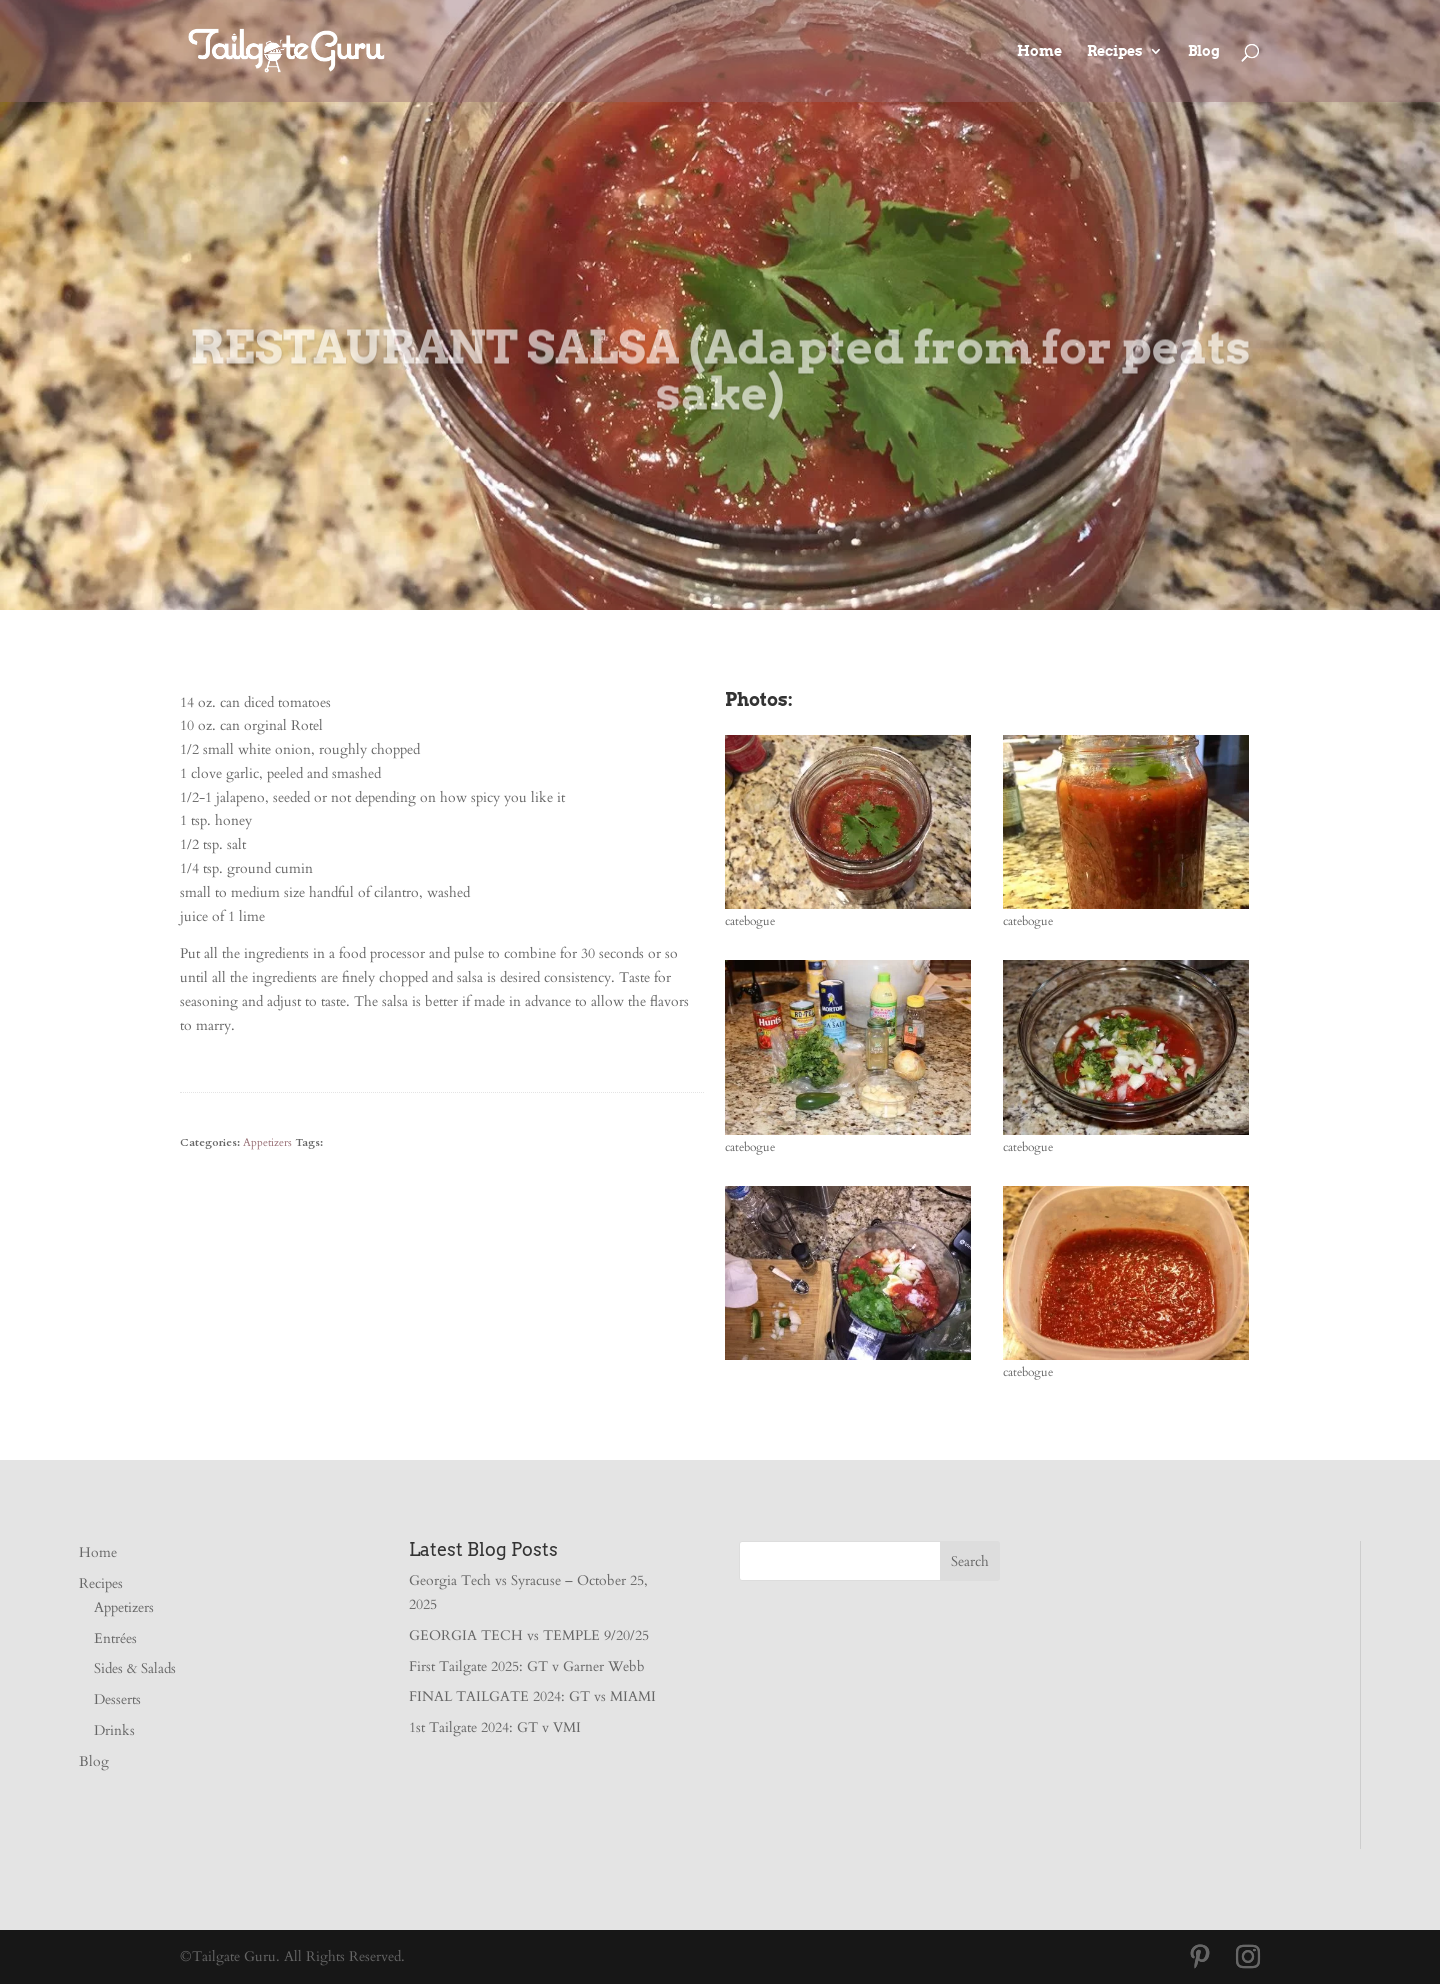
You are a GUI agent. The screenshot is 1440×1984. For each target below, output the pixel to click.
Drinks (114, 1730)
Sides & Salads (135, 1668)
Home (1039, 51)
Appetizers (267, 1142)
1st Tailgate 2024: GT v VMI (495, 1727)
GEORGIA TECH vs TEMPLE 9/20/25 (529, 1635)
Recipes (1115, 51)
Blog (1204, 51)
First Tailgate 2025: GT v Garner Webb (527, 1666)
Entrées (115, 1638)
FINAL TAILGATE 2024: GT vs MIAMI (532, 1696)
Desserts (117, 1699)
